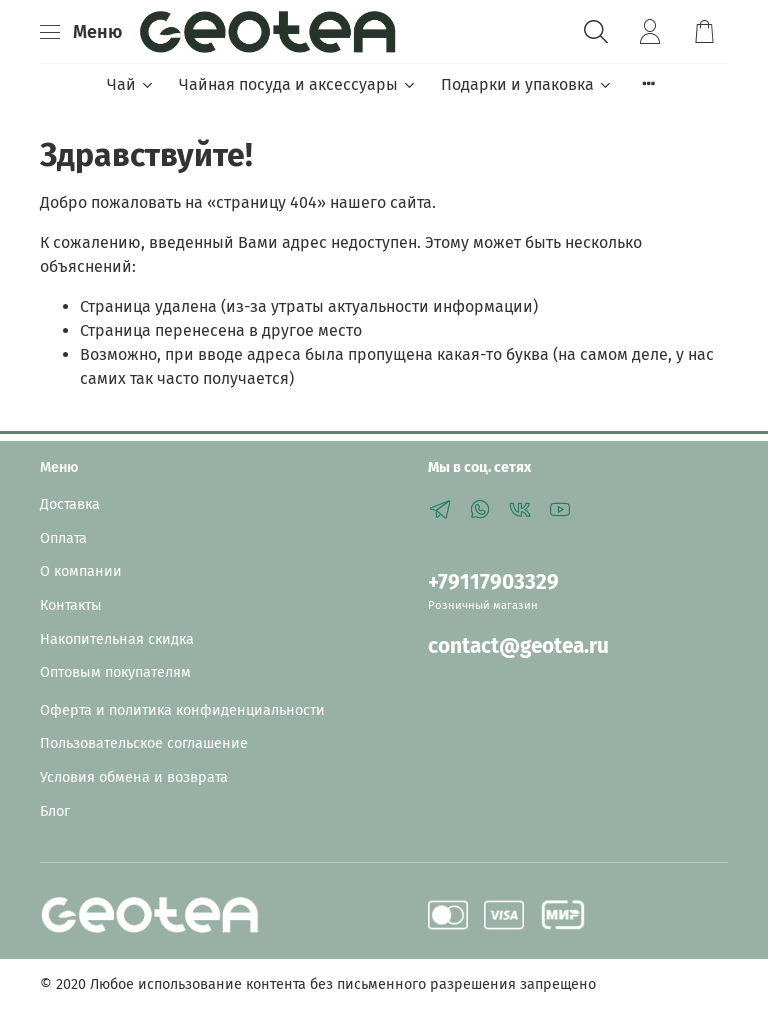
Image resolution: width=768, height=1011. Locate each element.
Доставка (70, 504)
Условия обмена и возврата (134, 777)
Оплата (63, 538)
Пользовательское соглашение (144, 743)
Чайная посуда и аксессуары (298, 84)
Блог (55, 811)
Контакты (71, 605)
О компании (81, 571)
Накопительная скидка (117, 639)
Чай (131, 84)
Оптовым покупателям (115, 672)
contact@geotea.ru (518, 646)
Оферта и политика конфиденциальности (182, 710)
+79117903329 (493, 582)
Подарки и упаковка (527, 84)
